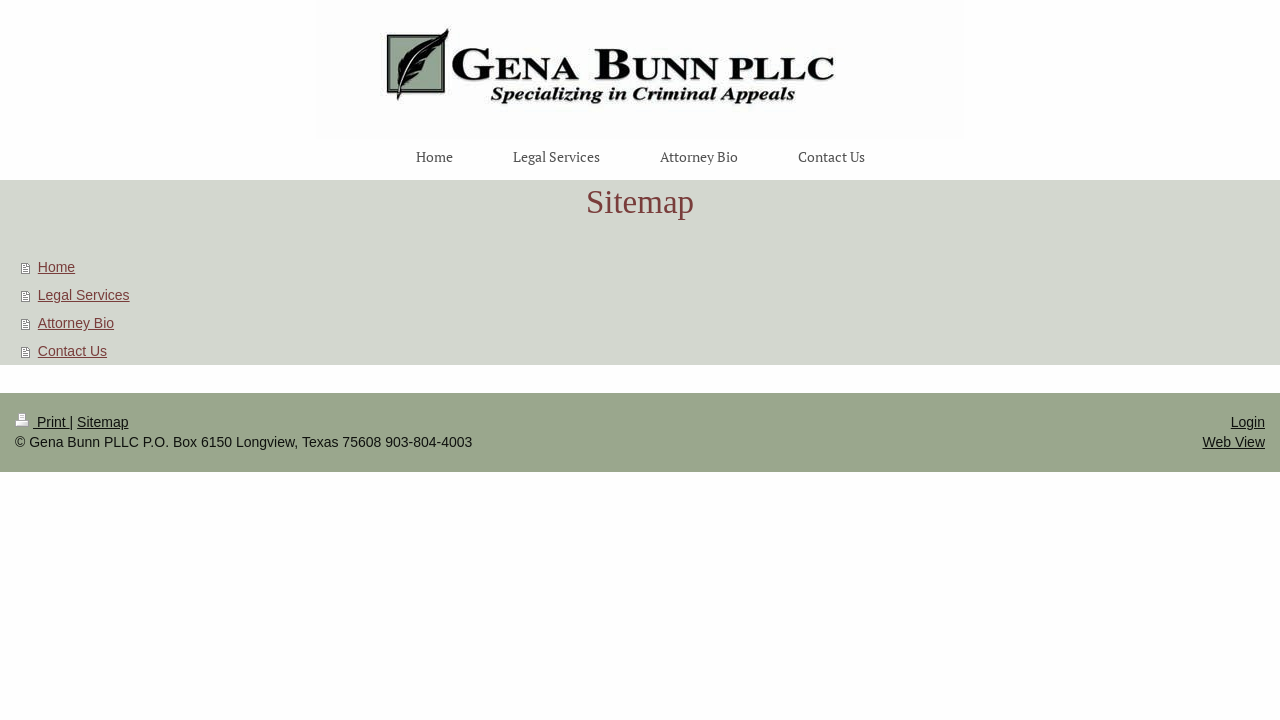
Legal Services (84, 295)
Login (1248, 422)
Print (42, 422)
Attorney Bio (76, 323)
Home (56, 267)
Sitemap (102, 422)
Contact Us (72, 351)
